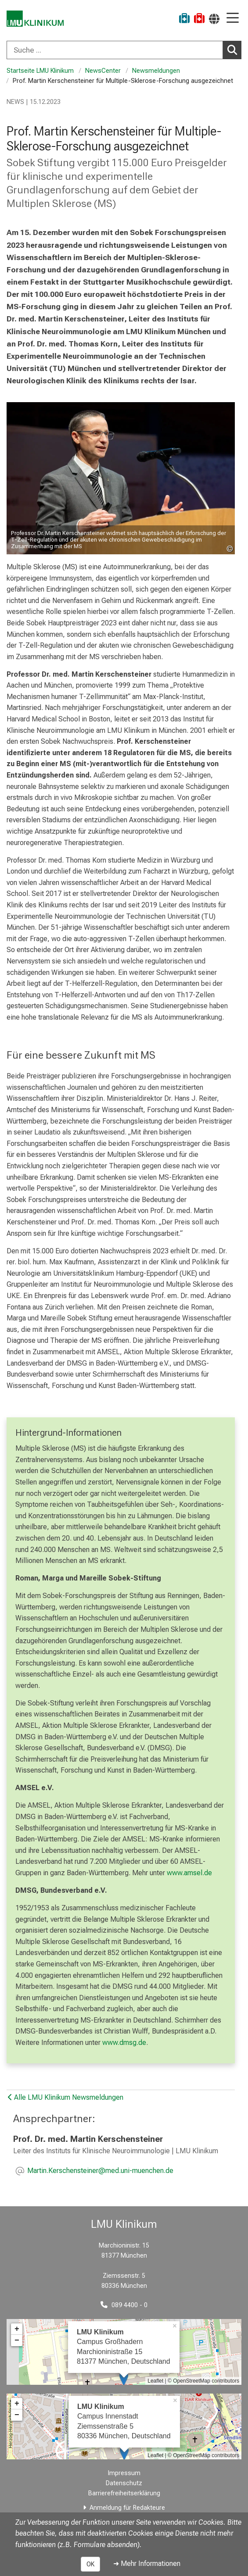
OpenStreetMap (191, 2381)
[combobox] (124, 50)
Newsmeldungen (157, 71)
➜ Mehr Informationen (146, 2563)
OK (90, 2564)
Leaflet (155, 2381)
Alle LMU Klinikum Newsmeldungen (65, 2097)
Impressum (124, 2473)
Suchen (234, 49)
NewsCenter (103, 71)
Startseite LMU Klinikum (40, 71)
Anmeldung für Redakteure (127, 2508)
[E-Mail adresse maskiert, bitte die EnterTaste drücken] (100, 2171)
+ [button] (16, 2329)
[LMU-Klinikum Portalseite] (37, 19)
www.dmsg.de (124, 2042)
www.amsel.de (189, 1873)
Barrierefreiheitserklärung (124, 2493)
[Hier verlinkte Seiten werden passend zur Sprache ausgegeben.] (214, 18)
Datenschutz (124, 2483)
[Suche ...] (115, 50)
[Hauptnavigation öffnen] (232, 18)
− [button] (16, 2340)
